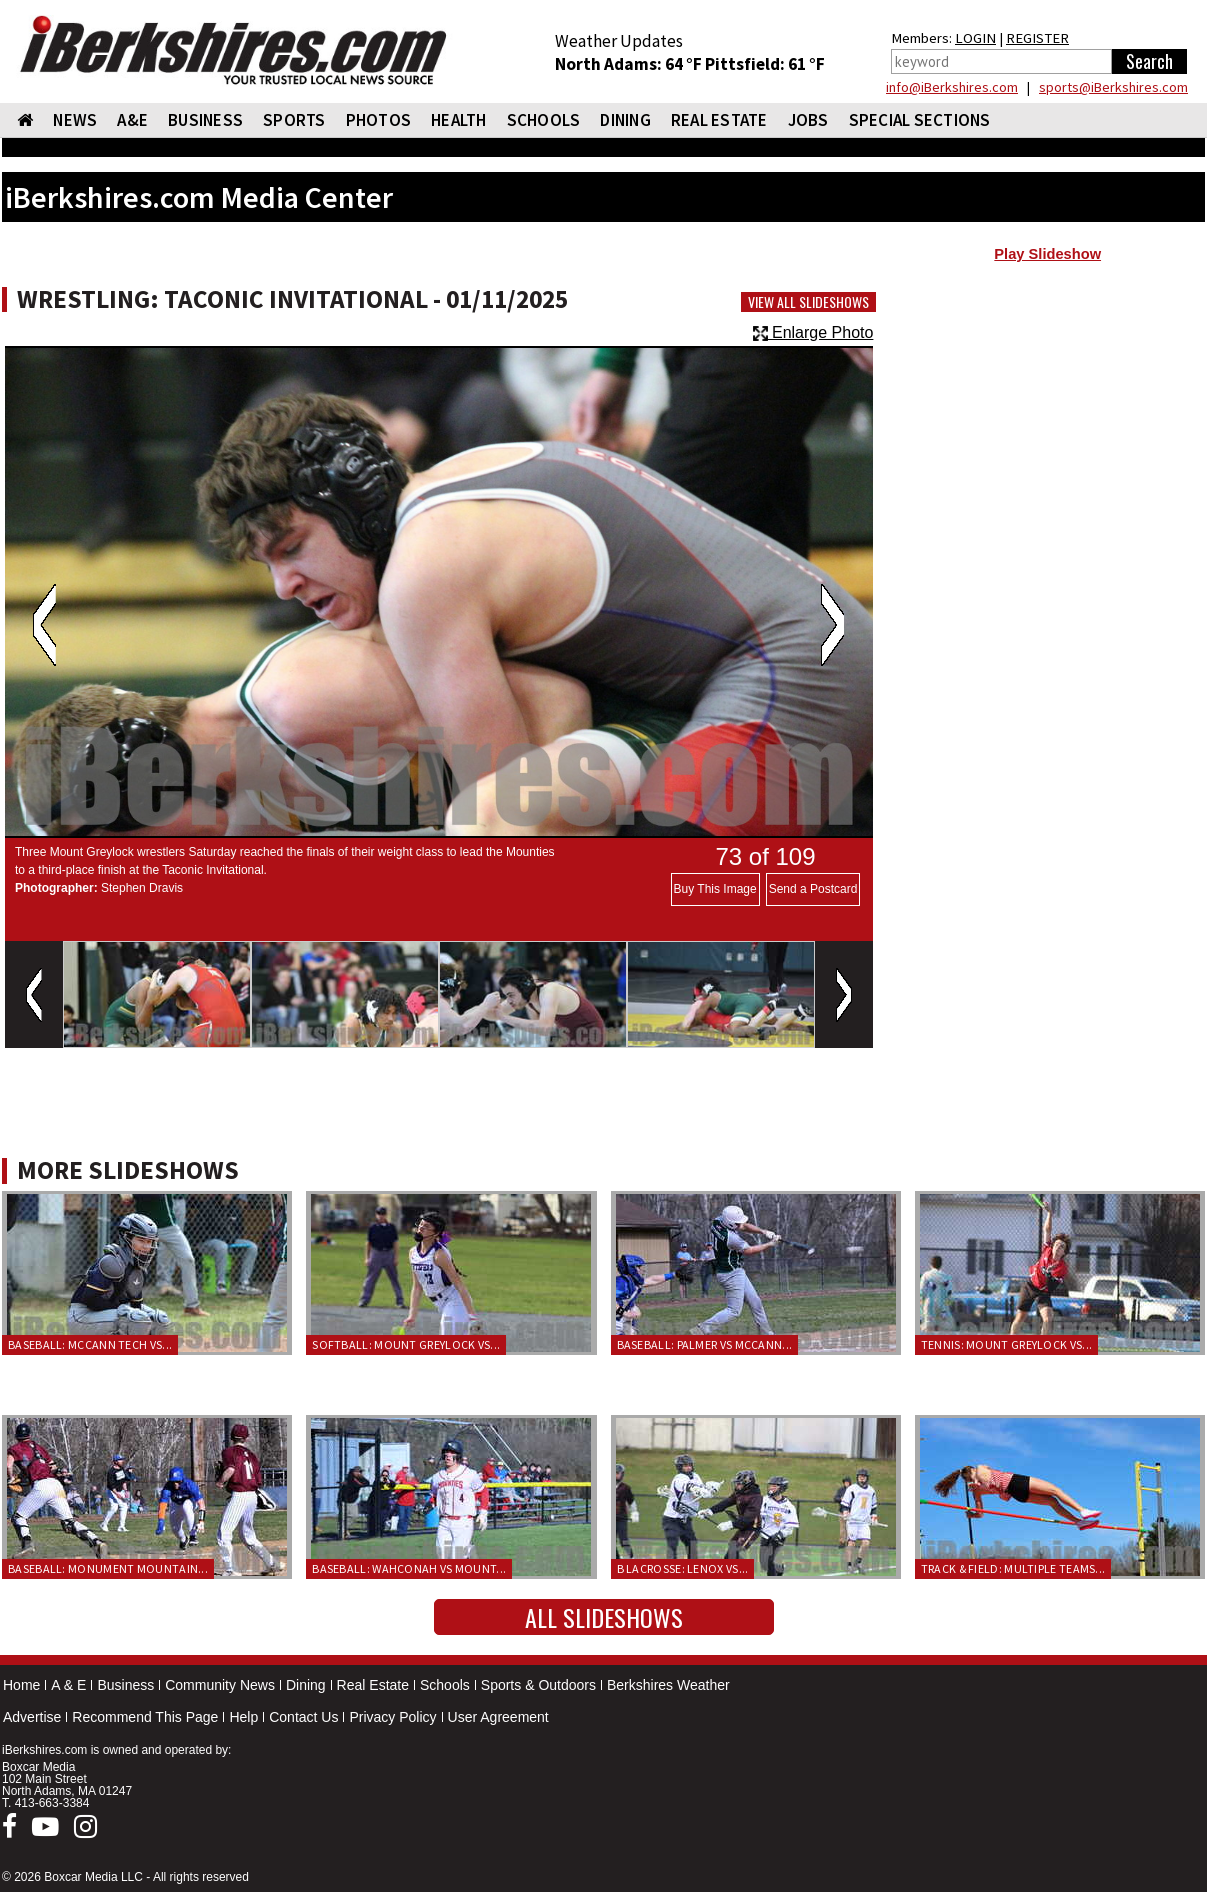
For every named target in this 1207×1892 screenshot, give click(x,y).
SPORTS (294, 120)
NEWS (75, 120)
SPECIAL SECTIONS (920, 120)
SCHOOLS (544, 120)
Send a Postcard (813, 889)
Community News (220, 1685)
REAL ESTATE (719, 120)
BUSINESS (205, 120)
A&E (132, 120)
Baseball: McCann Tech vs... (90, 1344)
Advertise (32, 1717)
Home (21, 1685)
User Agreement (498, 1717)
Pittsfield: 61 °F (765, 64)
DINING (625, 120)
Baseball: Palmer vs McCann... (705, 1344)
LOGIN (975, 38)
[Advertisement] (1047, 432)
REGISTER (1037, 38)
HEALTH (459, 120)
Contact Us (303, 1717)
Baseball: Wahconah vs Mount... (409, 1568)
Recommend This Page (145, 1717)
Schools (445, 1685)
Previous (44, 625)
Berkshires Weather (668, 1685)
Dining (306, 1685)
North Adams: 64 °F (630, 64)
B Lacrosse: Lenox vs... (683, 1568)
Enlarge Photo (813, 332)
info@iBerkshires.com (952, 87)
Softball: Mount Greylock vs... (406, 1344)
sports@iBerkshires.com (1113, 87)
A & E (68, 1685)
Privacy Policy (392, 1717)
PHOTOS (379, 120)
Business (125, 1685)
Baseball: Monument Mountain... (108, 1568)
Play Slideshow (1047, 254)
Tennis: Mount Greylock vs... (1006, 1344)
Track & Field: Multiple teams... (1013, 1568)
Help (243, 1717)
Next (832, 625)
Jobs (808, 120)
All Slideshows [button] (604, 1617)
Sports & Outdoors (538, 1685)
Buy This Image (715, 889)
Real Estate (373, 1685)
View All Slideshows (808, 302)
